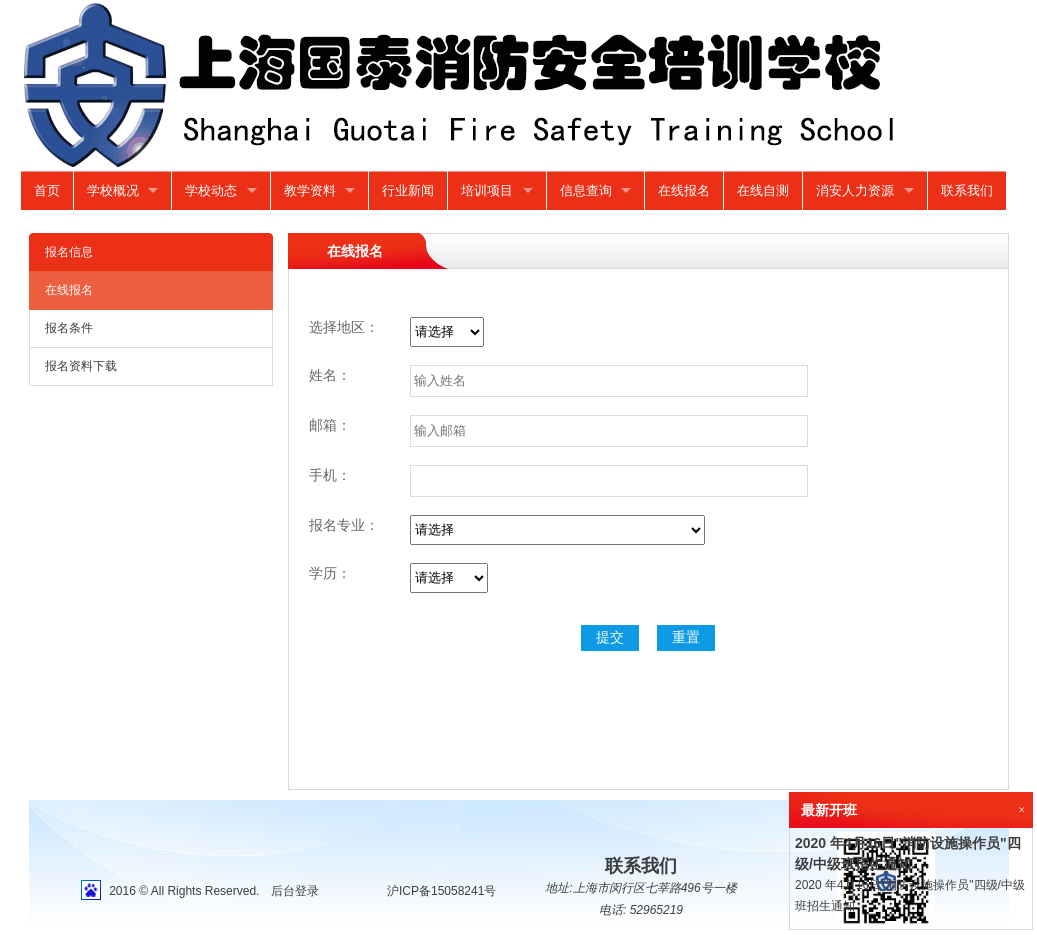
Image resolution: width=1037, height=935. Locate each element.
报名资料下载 (81, 366)
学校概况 (113, 190)
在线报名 (684, 190)
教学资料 (310, 190)
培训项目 (487, 190)
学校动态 (211, 190)
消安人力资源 (855, 190)
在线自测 (763, 190)
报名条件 (69, 328)
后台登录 (295, 891)
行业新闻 (408, 190)
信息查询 (586, 190)
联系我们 (967, 190)
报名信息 (69, 252)
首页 (47, 190)
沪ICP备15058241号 (441, 891)
